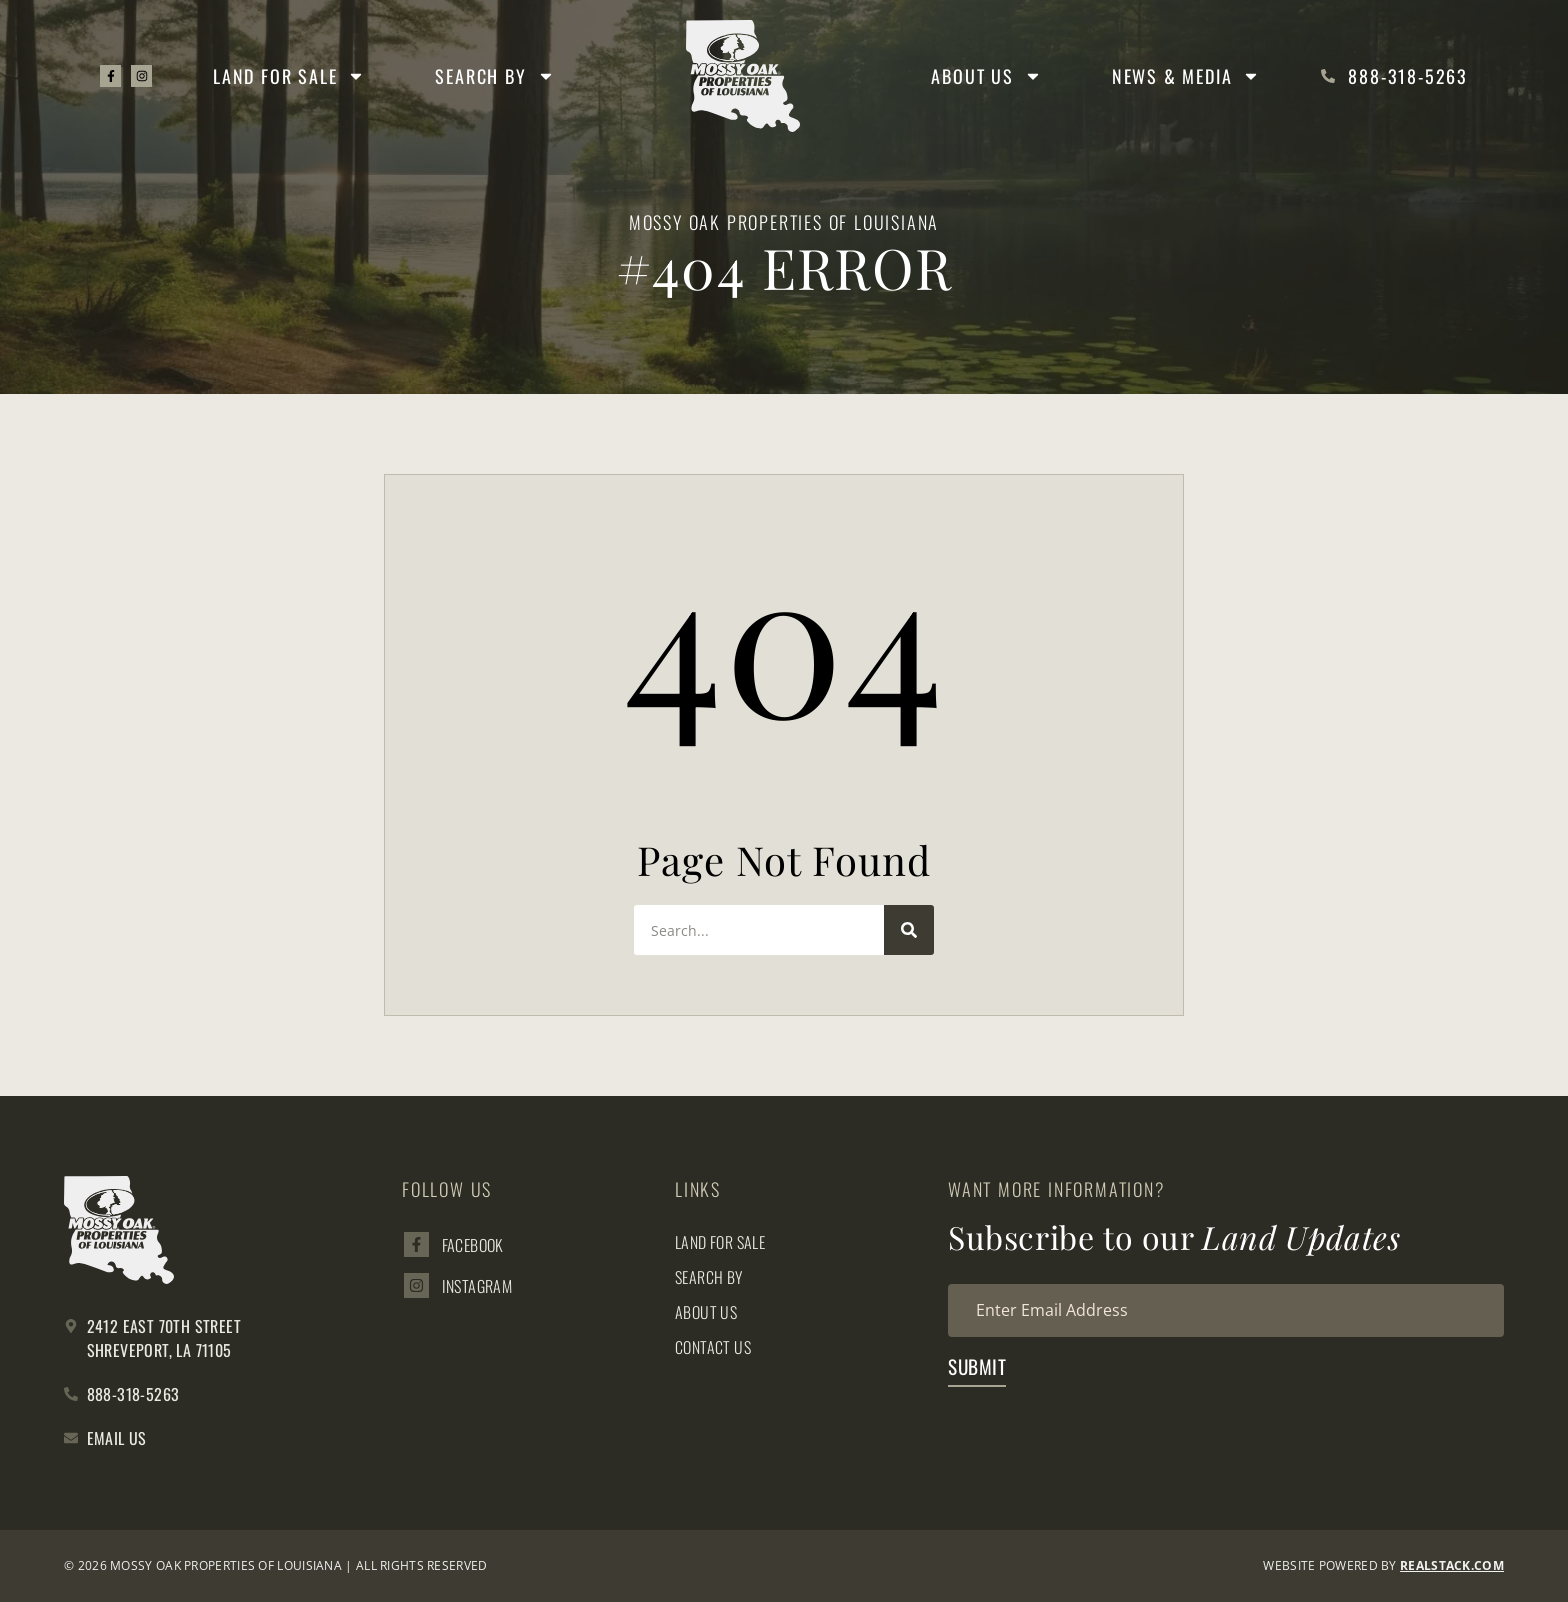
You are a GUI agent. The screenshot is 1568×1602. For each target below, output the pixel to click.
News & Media (1186, 76)
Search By (495, 76)
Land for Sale (290, 76)
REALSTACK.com (1452, 1565)
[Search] (909, 930)
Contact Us (713, 1347)
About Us (986, 76)
